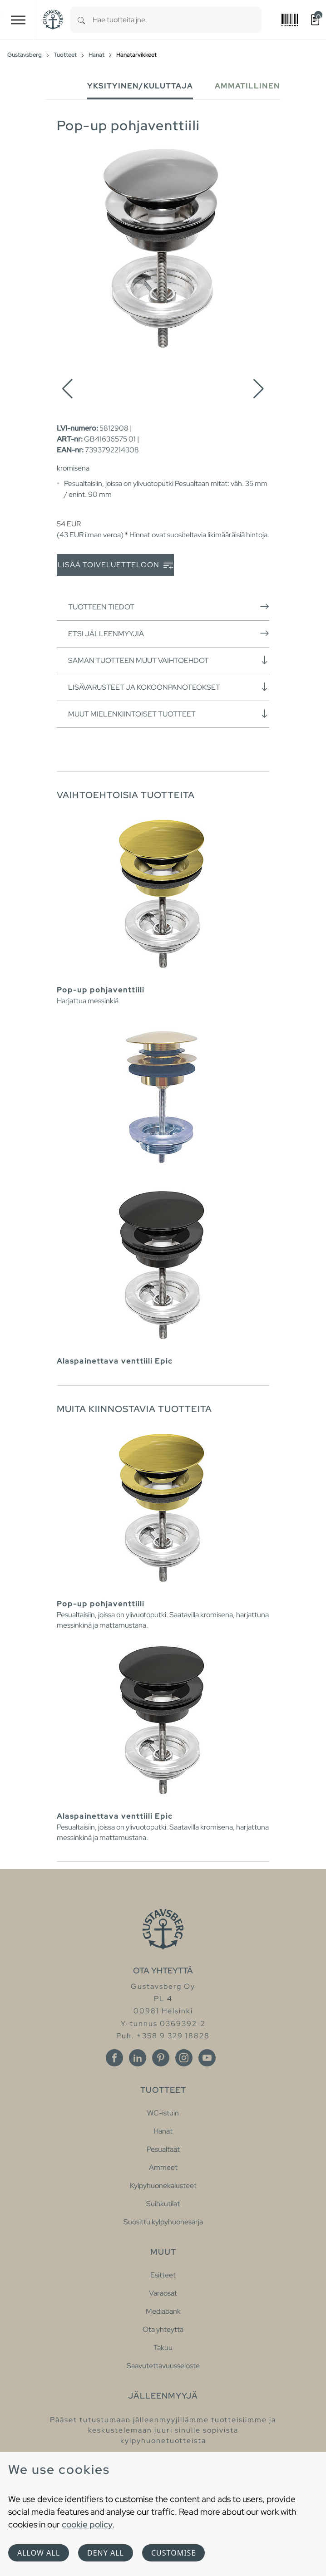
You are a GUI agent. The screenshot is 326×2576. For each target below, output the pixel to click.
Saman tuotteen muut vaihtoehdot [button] (168, 660)
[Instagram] (184, 2057)
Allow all (38, 2553)
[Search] (81, 19)
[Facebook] (114, 2057)
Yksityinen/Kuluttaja (140, 86)
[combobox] (177, 19)
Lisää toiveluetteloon (115, 565)
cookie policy (87, 2524)
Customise (173, 2553)
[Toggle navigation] (18, 19)
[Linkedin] (137, 2057)
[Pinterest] (160, 2057)
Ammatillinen (247, 86)
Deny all (105, 2553)
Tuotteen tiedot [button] (168, 607)
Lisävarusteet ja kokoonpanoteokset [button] (168, 687)
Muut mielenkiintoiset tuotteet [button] (168, 714)
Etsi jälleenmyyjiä (168, 633)
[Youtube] (207, 2057)
